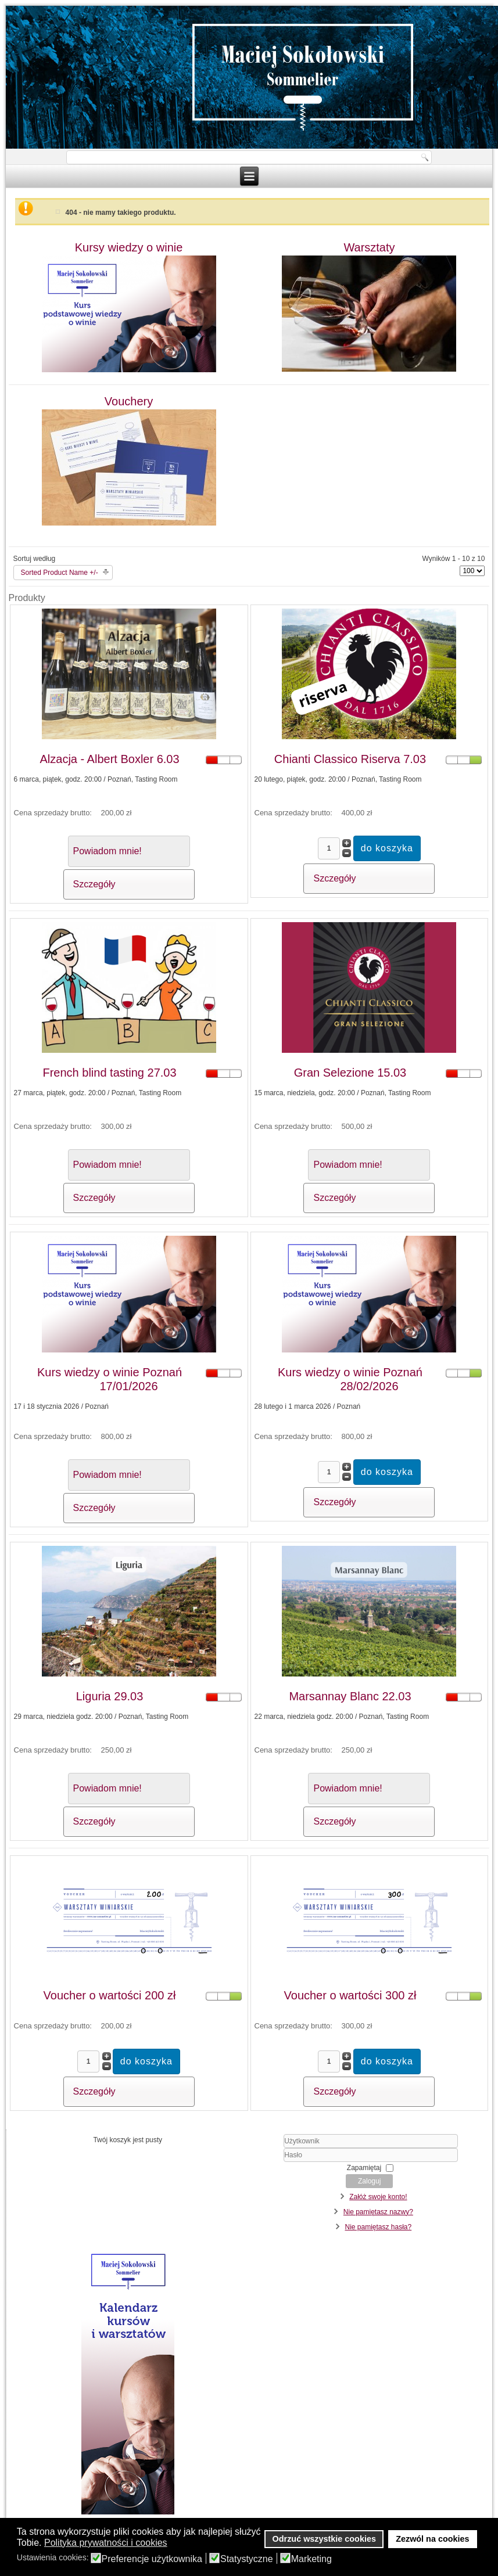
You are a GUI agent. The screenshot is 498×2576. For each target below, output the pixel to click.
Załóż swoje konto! (378, 2197)
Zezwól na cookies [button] (432, 2538)
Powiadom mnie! (107, 851)
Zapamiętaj (364, 2168)
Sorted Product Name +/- (59, 573)
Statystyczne (246, 2559)
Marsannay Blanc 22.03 (350, 1696)
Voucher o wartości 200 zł (110, 1995)
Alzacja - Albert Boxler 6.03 (109, 759)
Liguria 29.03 (110, 1696)
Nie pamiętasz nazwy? (378, 2212)
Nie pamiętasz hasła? (378, 2227)
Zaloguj (369, 2181)
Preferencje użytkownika (152, 2559)
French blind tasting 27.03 (109, 1072)
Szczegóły (94, 884)
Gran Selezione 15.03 (350, 1072)
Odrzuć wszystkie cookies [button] (324, 2538)
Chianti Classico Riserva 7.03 (350, 759)
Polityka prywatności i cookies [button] (105, 2543)
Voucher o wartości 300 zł (350, 1995)
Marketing (311, 2559)
